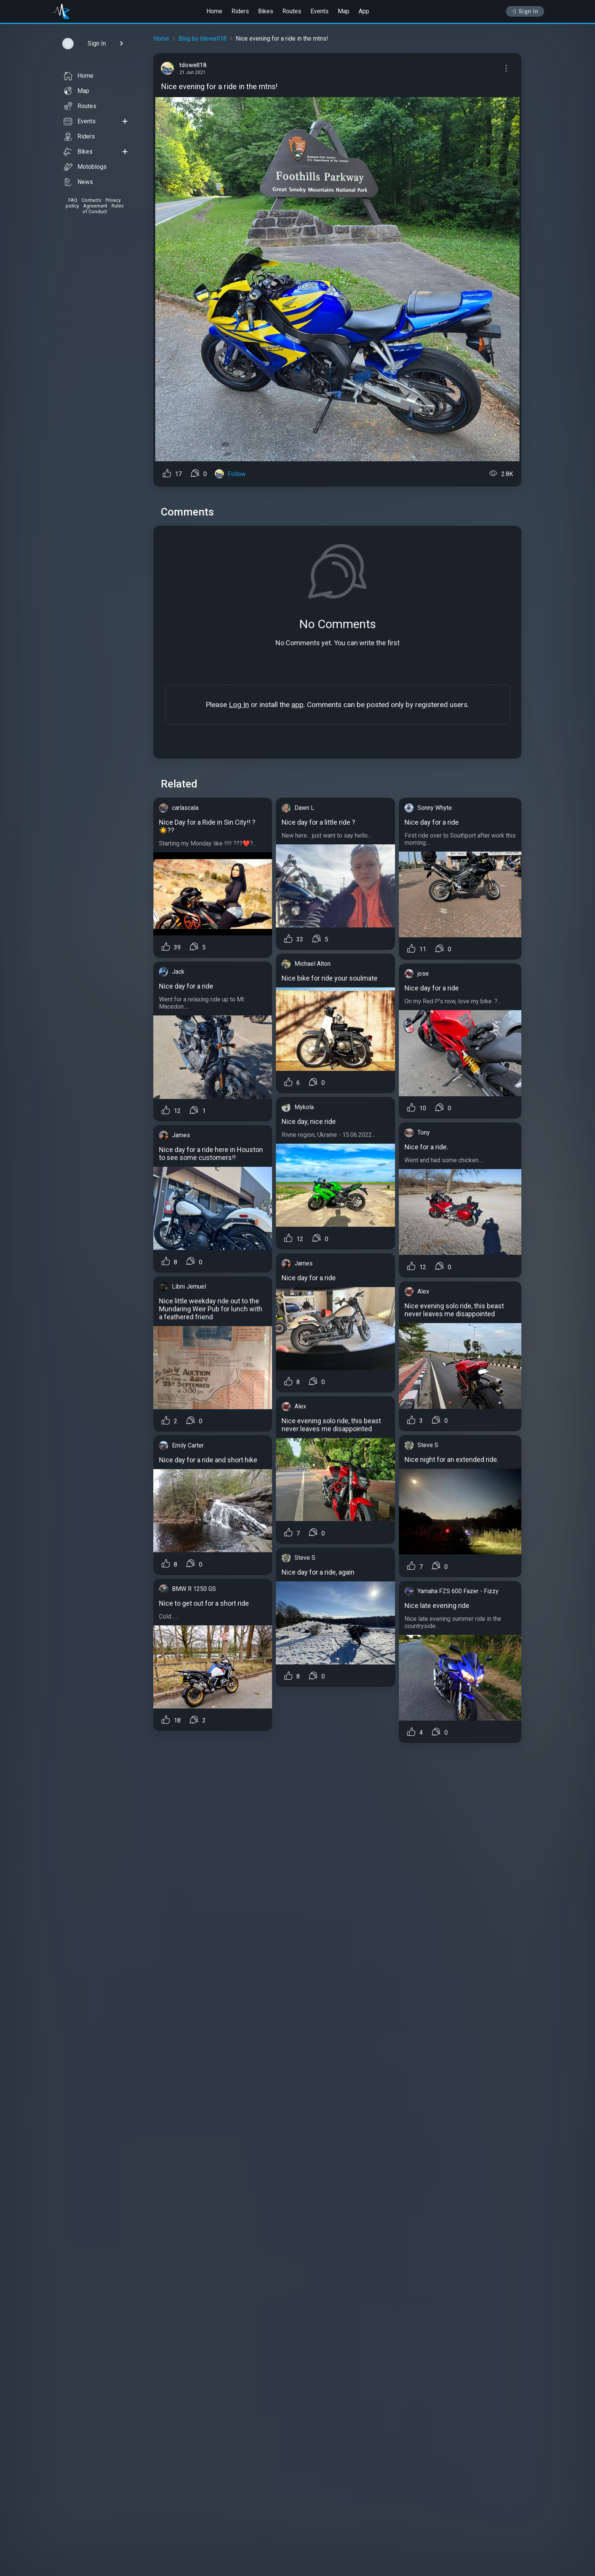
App (364, 11)
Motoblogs (85, 167)
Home (214, 11)
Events (319, 11)
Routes (291, 11)
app (297, 704)
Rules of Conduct (103, 208)
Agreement (95, 206)
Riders (240, 11)
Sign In (525, 11)
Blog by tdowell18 (202, 38)
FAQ (72, 200)
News (78, 182)
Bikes (265, 11)
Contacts (91, 200)
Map (343, 11)
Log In (239, 704)
